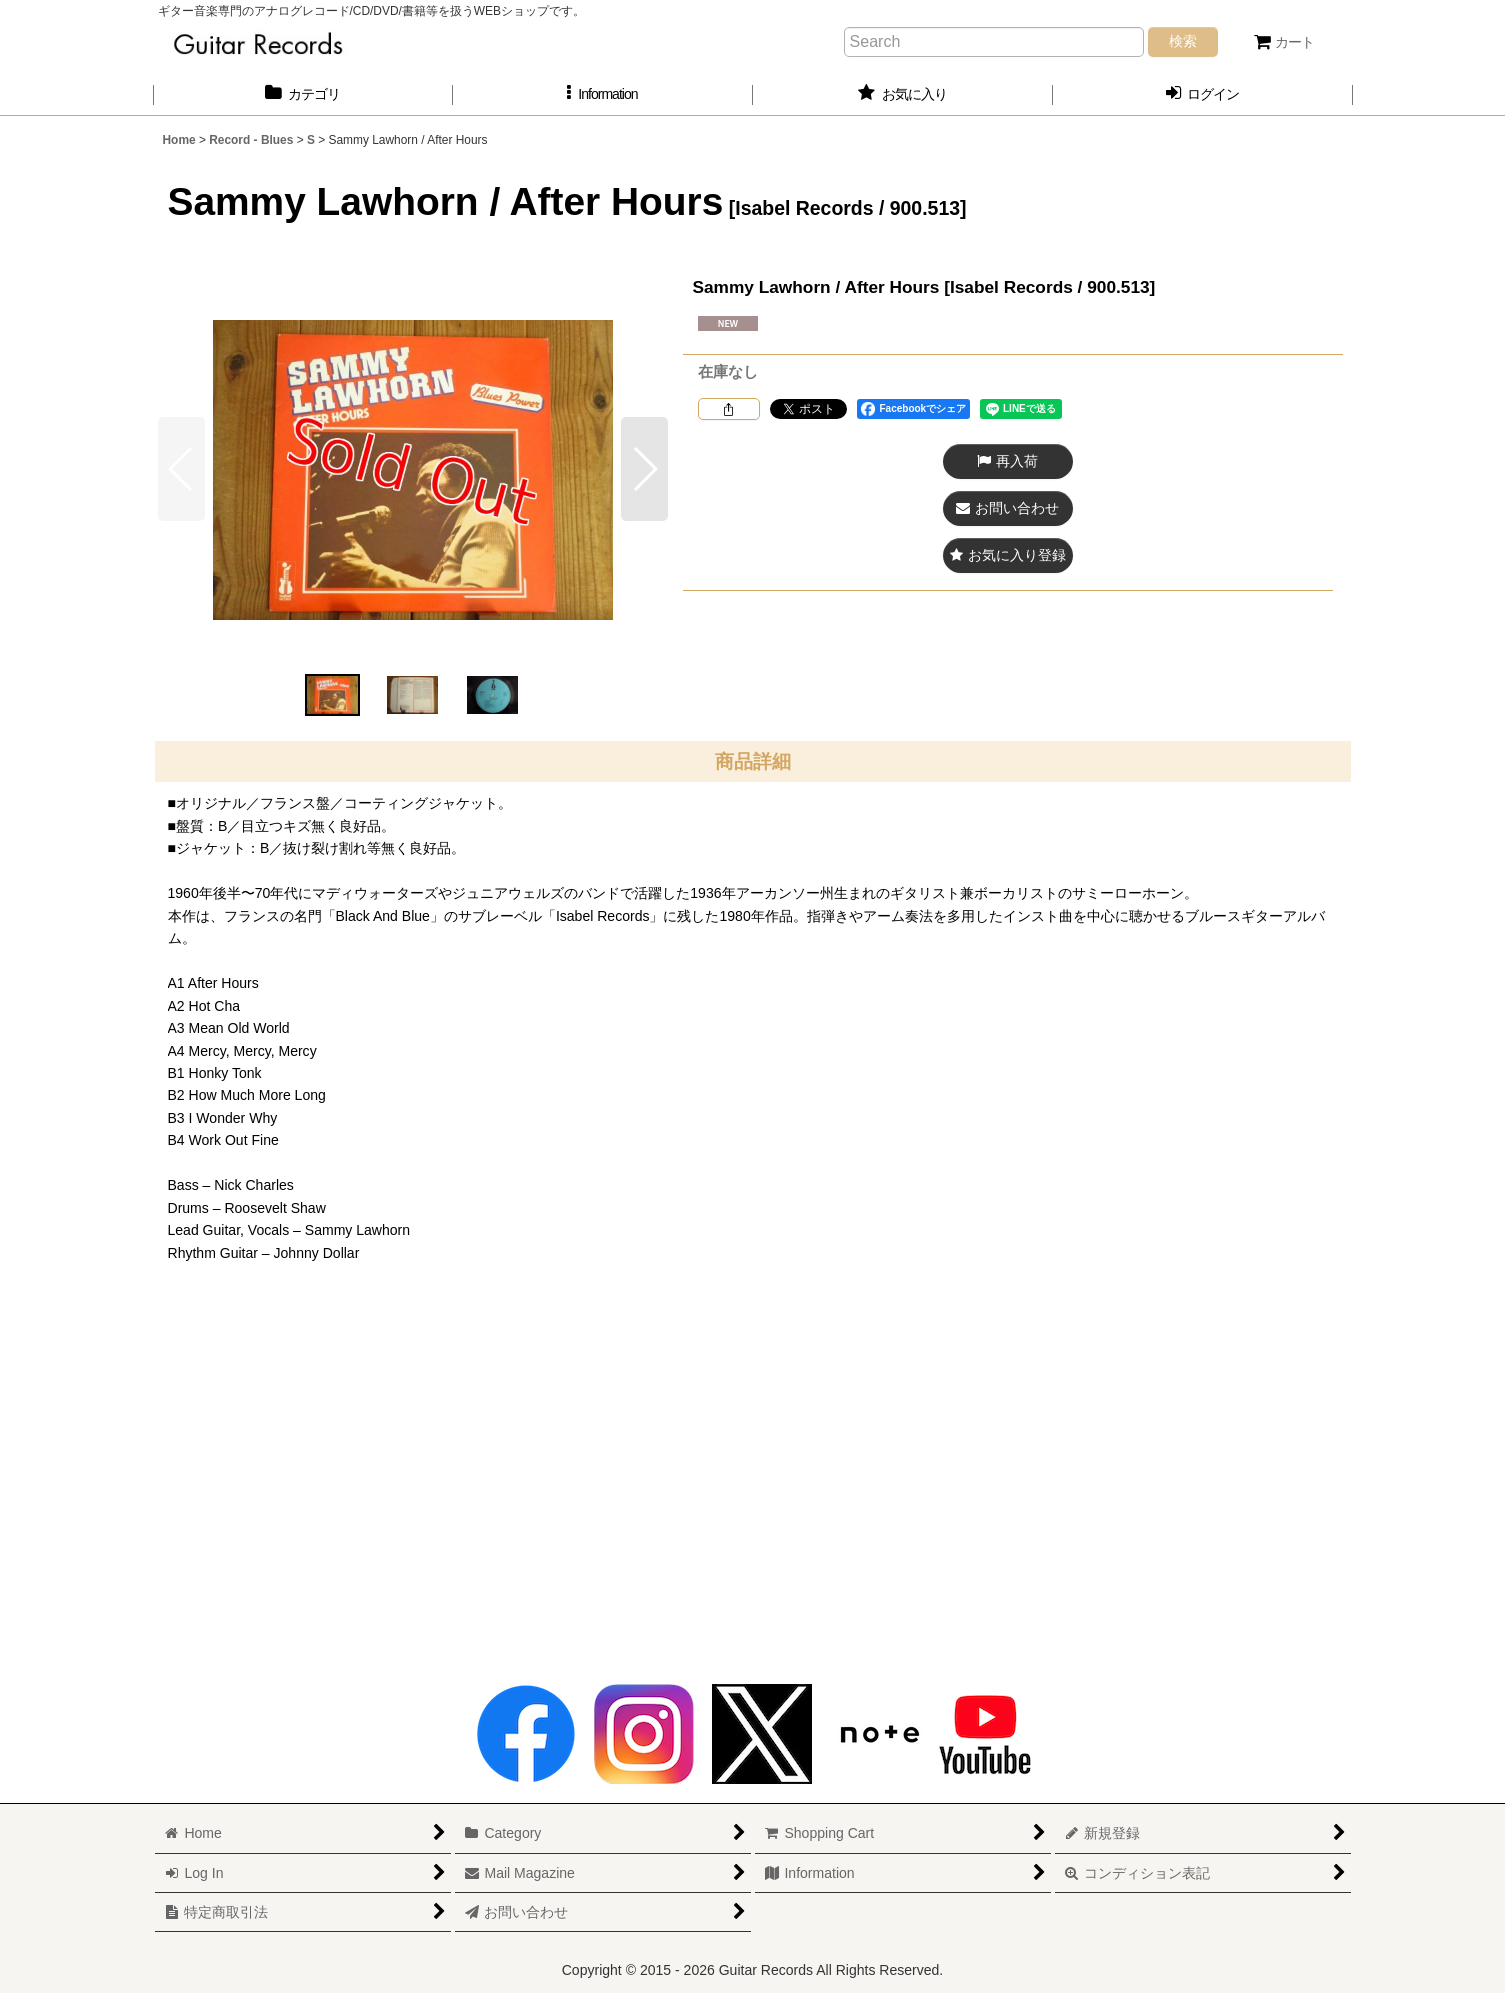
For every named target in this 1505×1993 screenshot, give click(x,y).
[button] (603, 94)
